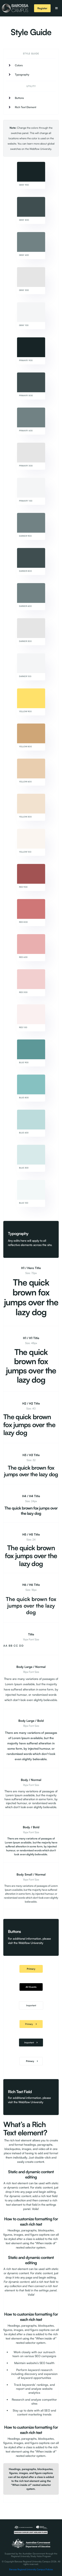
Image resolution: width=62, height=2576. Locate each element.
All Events (31, 1986)
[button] (56, 8)
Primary (31, 1968)
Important (31, 2005)
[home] (15, 8)
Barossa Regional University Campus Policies (31, 2569)
